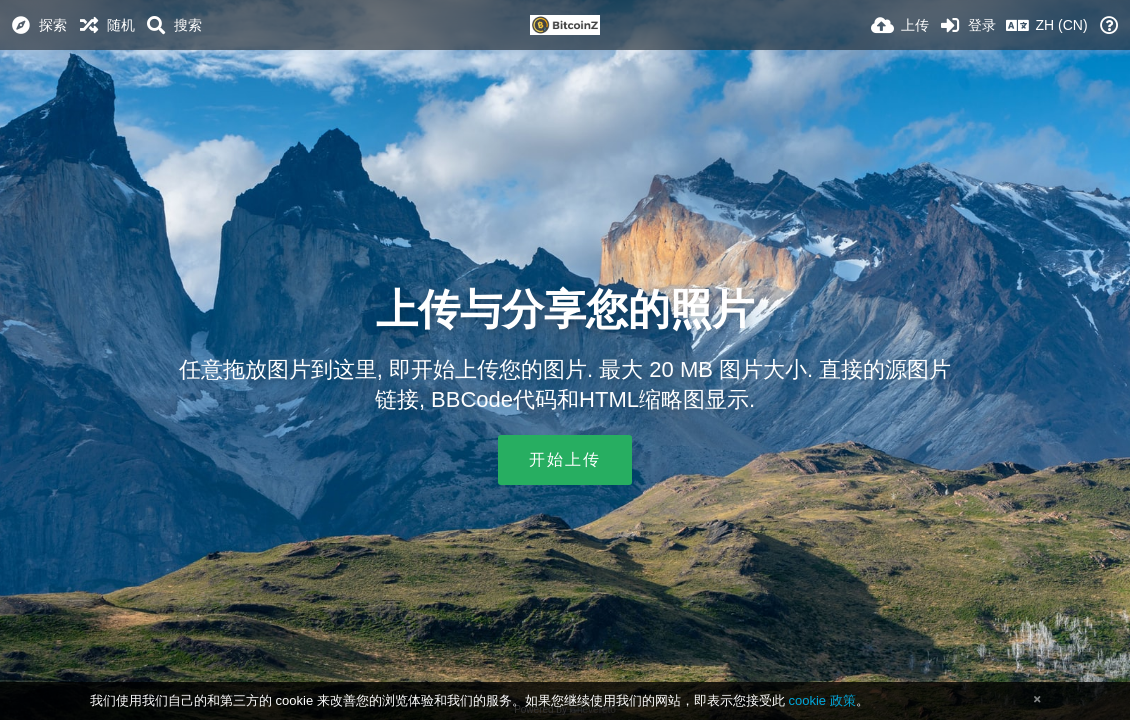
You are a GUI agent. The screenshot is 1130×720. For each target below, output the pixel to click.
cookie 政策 (821, 700)
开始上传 (565, 459)
